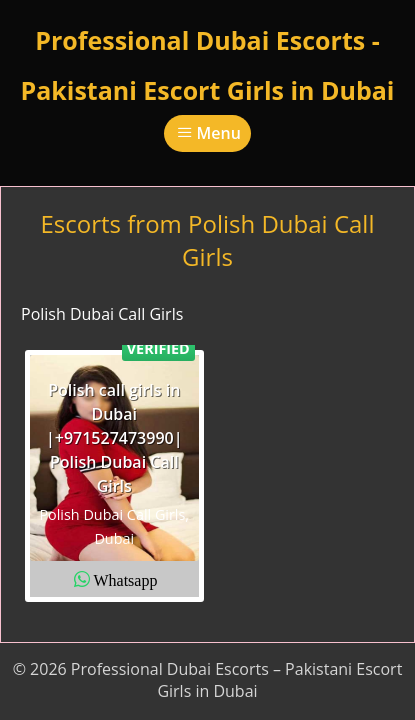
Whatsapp (125, 579)
